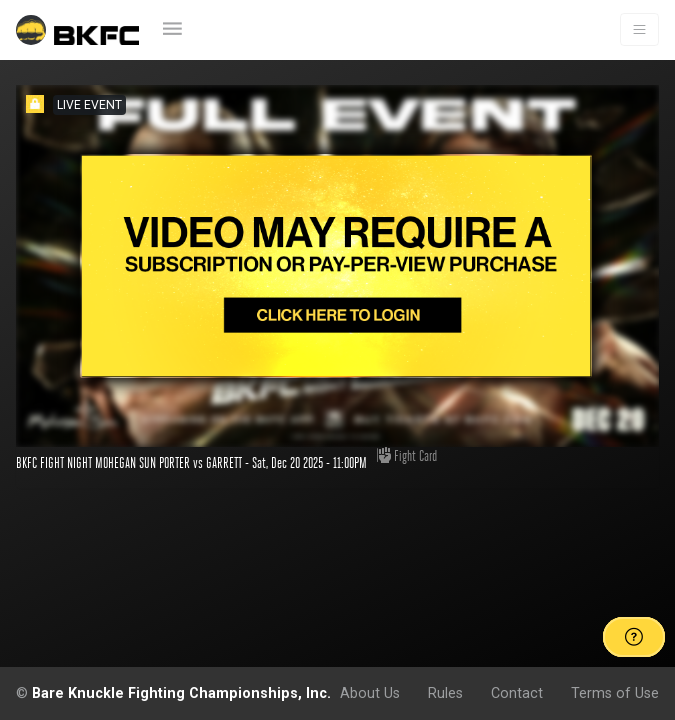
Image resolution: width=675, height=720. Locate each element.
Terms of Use (615, 693)
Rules (445, 693)
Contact (517, 693)
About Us (370, 693)
